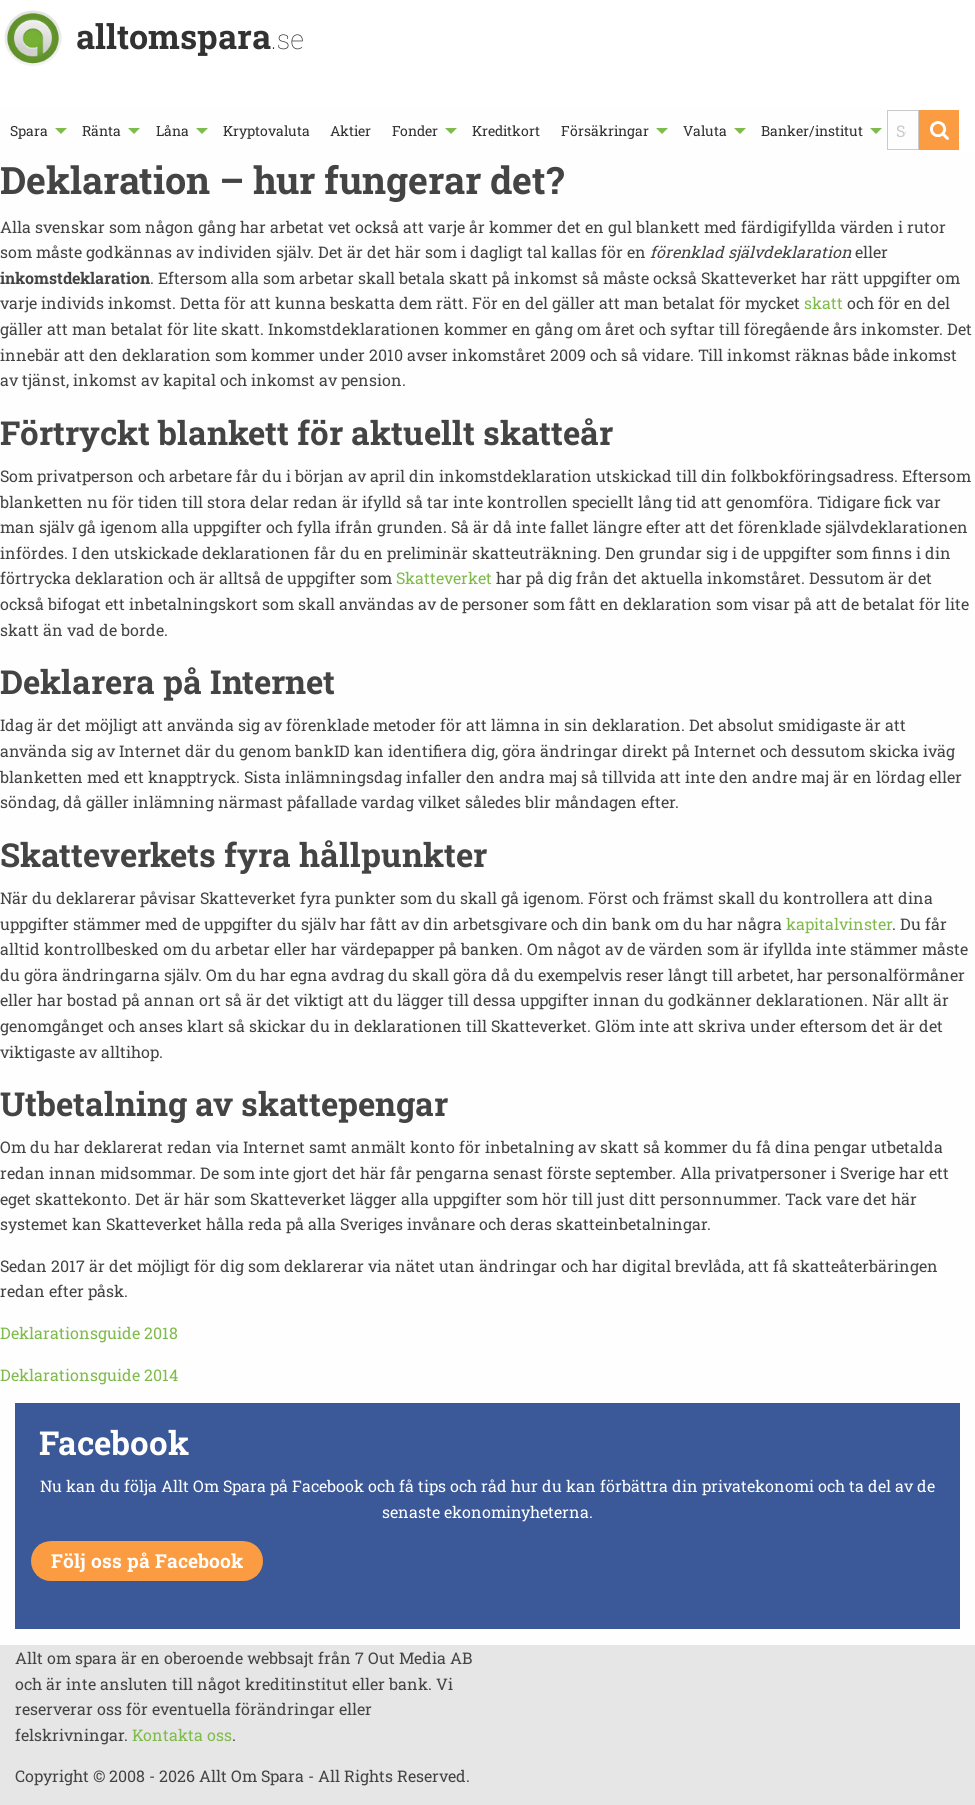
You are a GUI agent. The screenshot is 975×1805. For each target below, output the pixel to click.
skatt (823, 302)
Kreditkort (506, 130)
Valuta (705, 130)
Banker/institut (812, 130)
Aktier (350, 130)
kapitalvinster (839, 923)
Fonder (415, 130)
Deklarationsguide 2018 (89, 1332)
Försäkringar (605, 130)
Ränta (101, 130)
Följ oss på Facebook (147, 1560)
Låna (172, 130)
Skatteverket (446, 577)
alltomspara (190, 35)
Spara (29, 130)
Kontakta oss (182, 1734)
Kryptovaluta (266, 130)
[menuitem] (36, 130)
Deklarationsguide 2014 (89, 1374)
